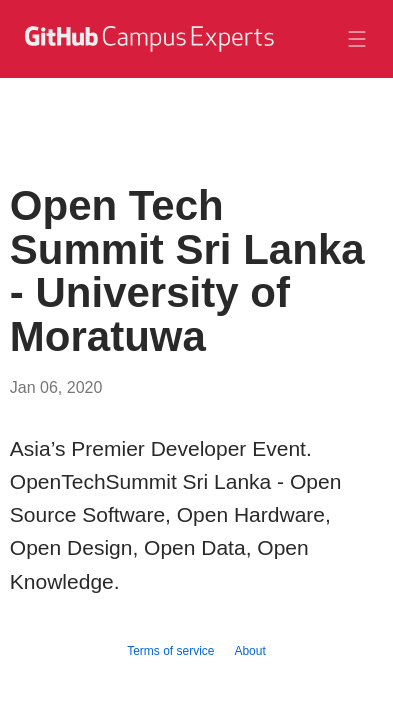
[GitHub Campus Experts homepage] (148, 51)
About (249, 651)
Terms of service (170, 651)
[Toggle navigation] (357, 39)
